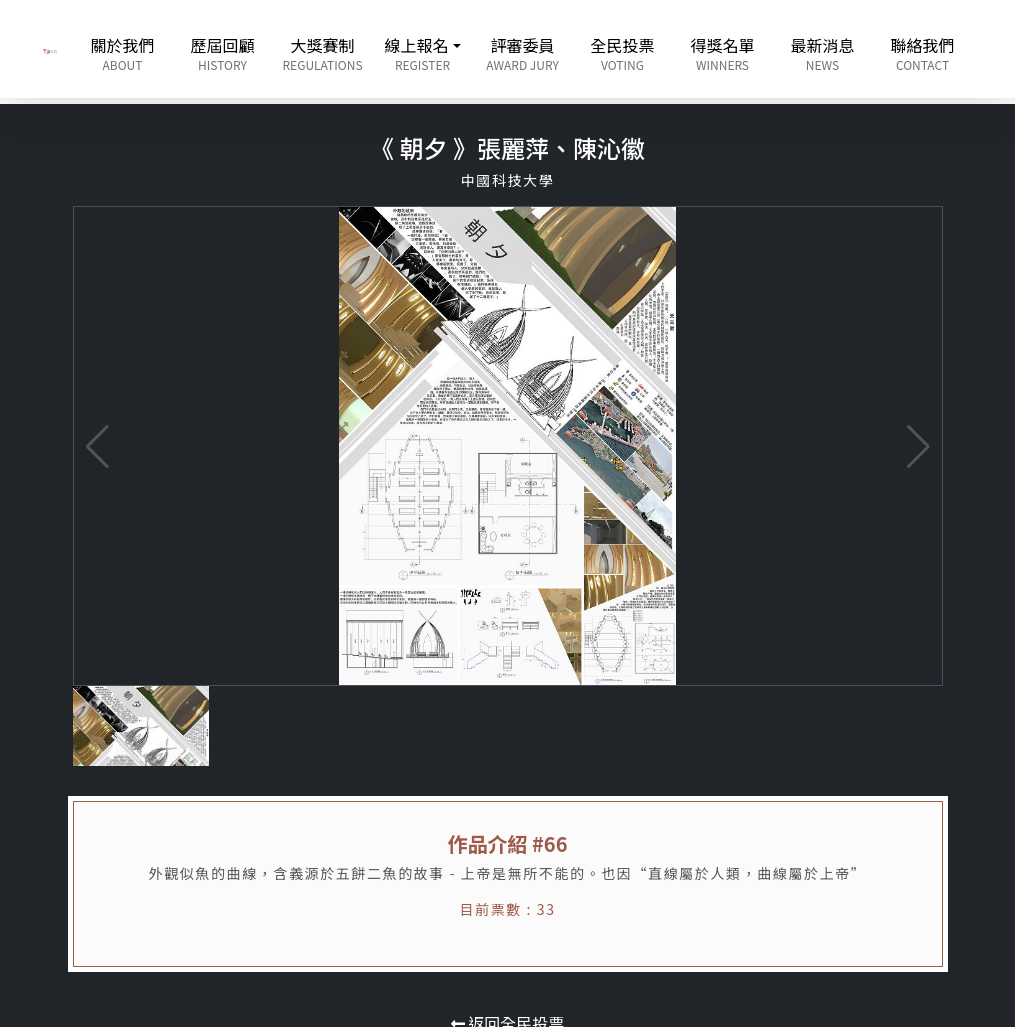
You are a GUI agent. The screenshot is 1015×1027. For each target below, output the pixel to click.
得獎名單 (723, 53)
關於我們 (123, 53)
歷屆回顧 (223, 53)
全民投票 (623, 53)
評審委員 (523, 53)
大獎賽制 (323, 53)
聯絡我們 (923, 53)
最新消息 (823, 53)
